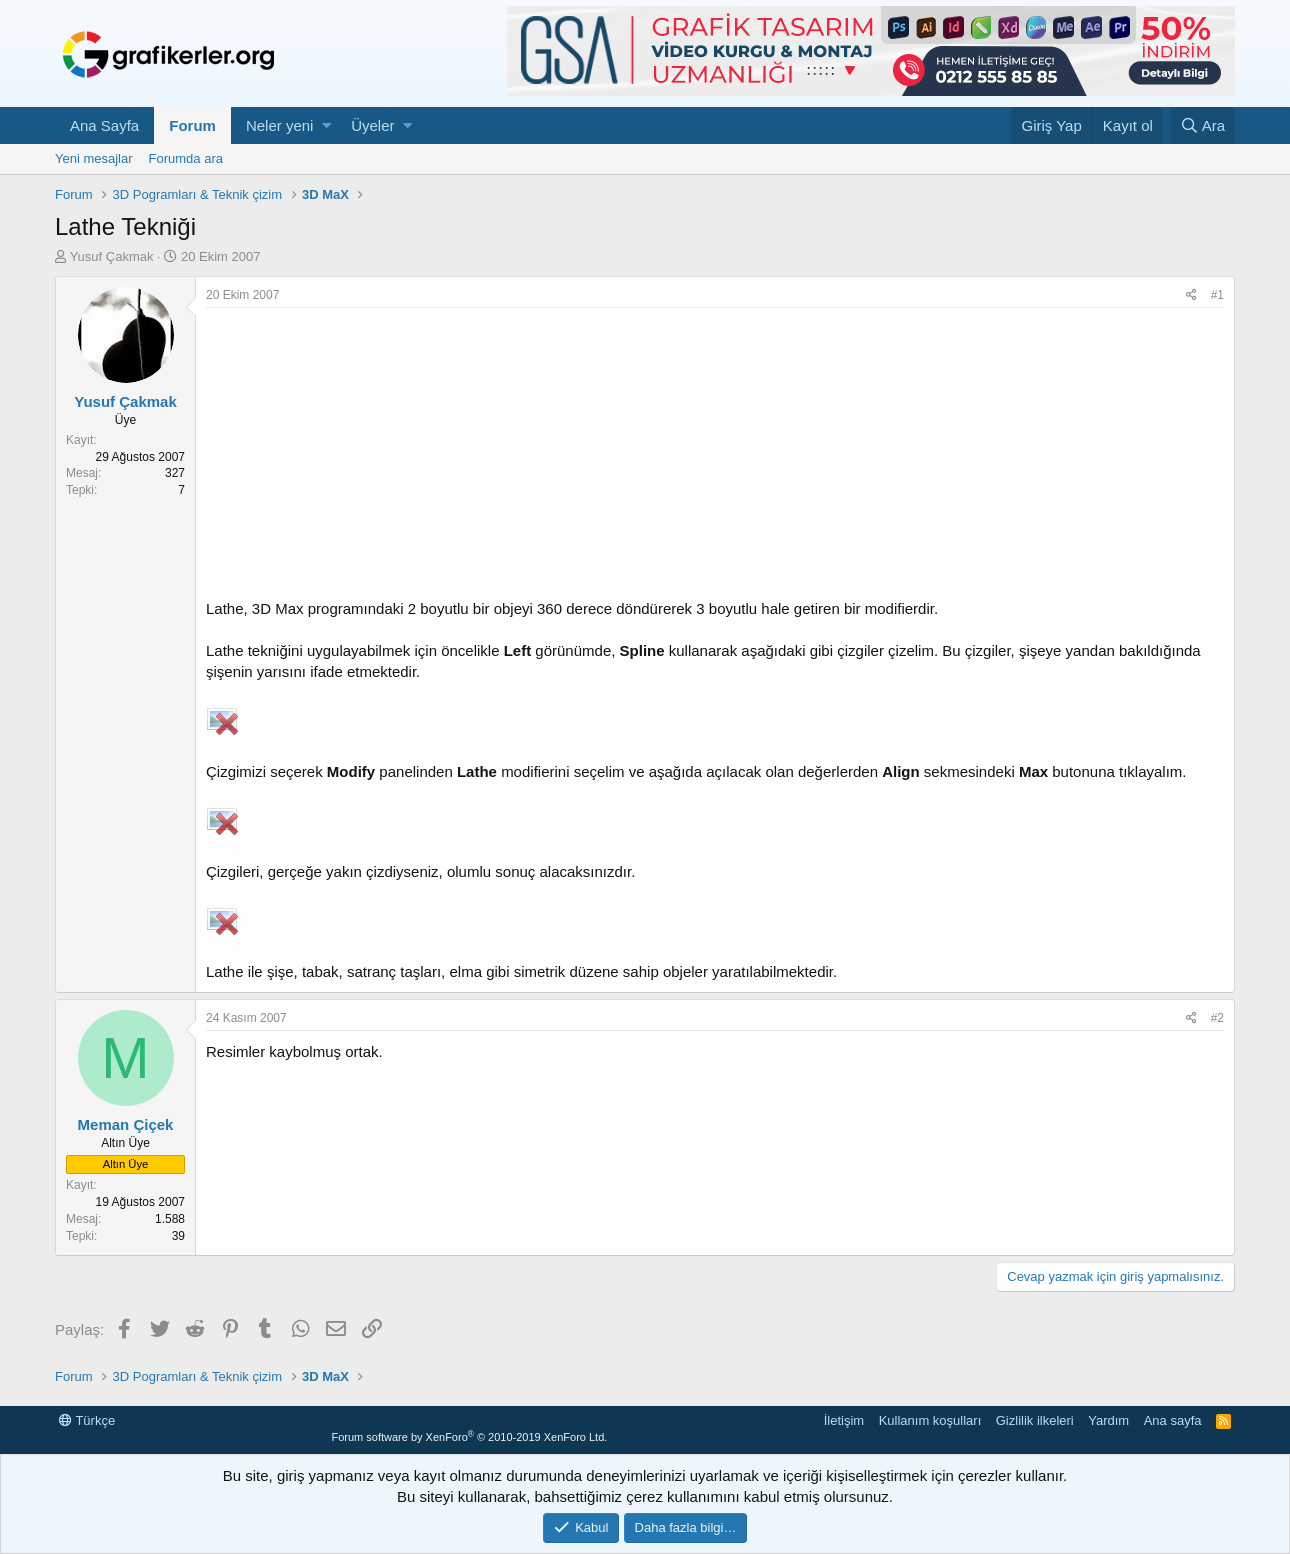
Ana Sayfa (104, 125)
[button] (326, 125)
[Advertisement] (715, 458)
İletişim (844, 1420)
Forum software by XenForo (469, 1437)
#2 (1217, 1018)
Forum (192, 125)
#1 (1217, 295)
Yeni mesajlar (94, 158)
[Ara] (1202, 125)
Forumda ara (186, 158)
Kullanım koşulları (930, 1420)
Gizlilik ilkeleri (1035, 1420)
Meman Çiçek (126, 1124)
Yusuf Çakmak (112, 256)
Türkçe (87, 1420)
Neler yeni (280, 125)
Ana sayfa (1173, 1420)
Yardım (1108, 1420)
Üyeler (372, 125)
